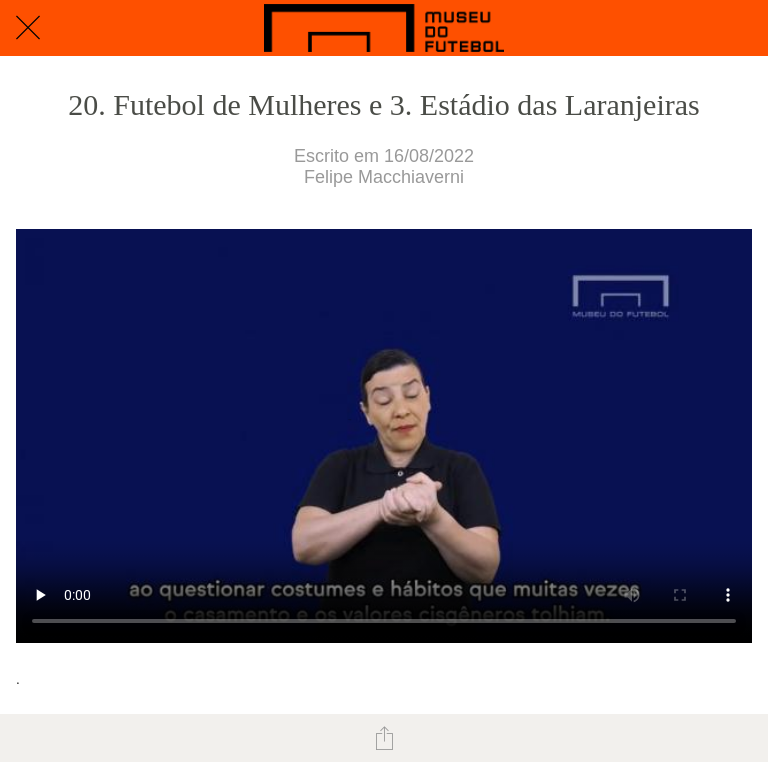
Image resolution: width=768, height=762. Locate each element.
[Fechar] (28, 28)
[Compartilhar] (384, 738)
